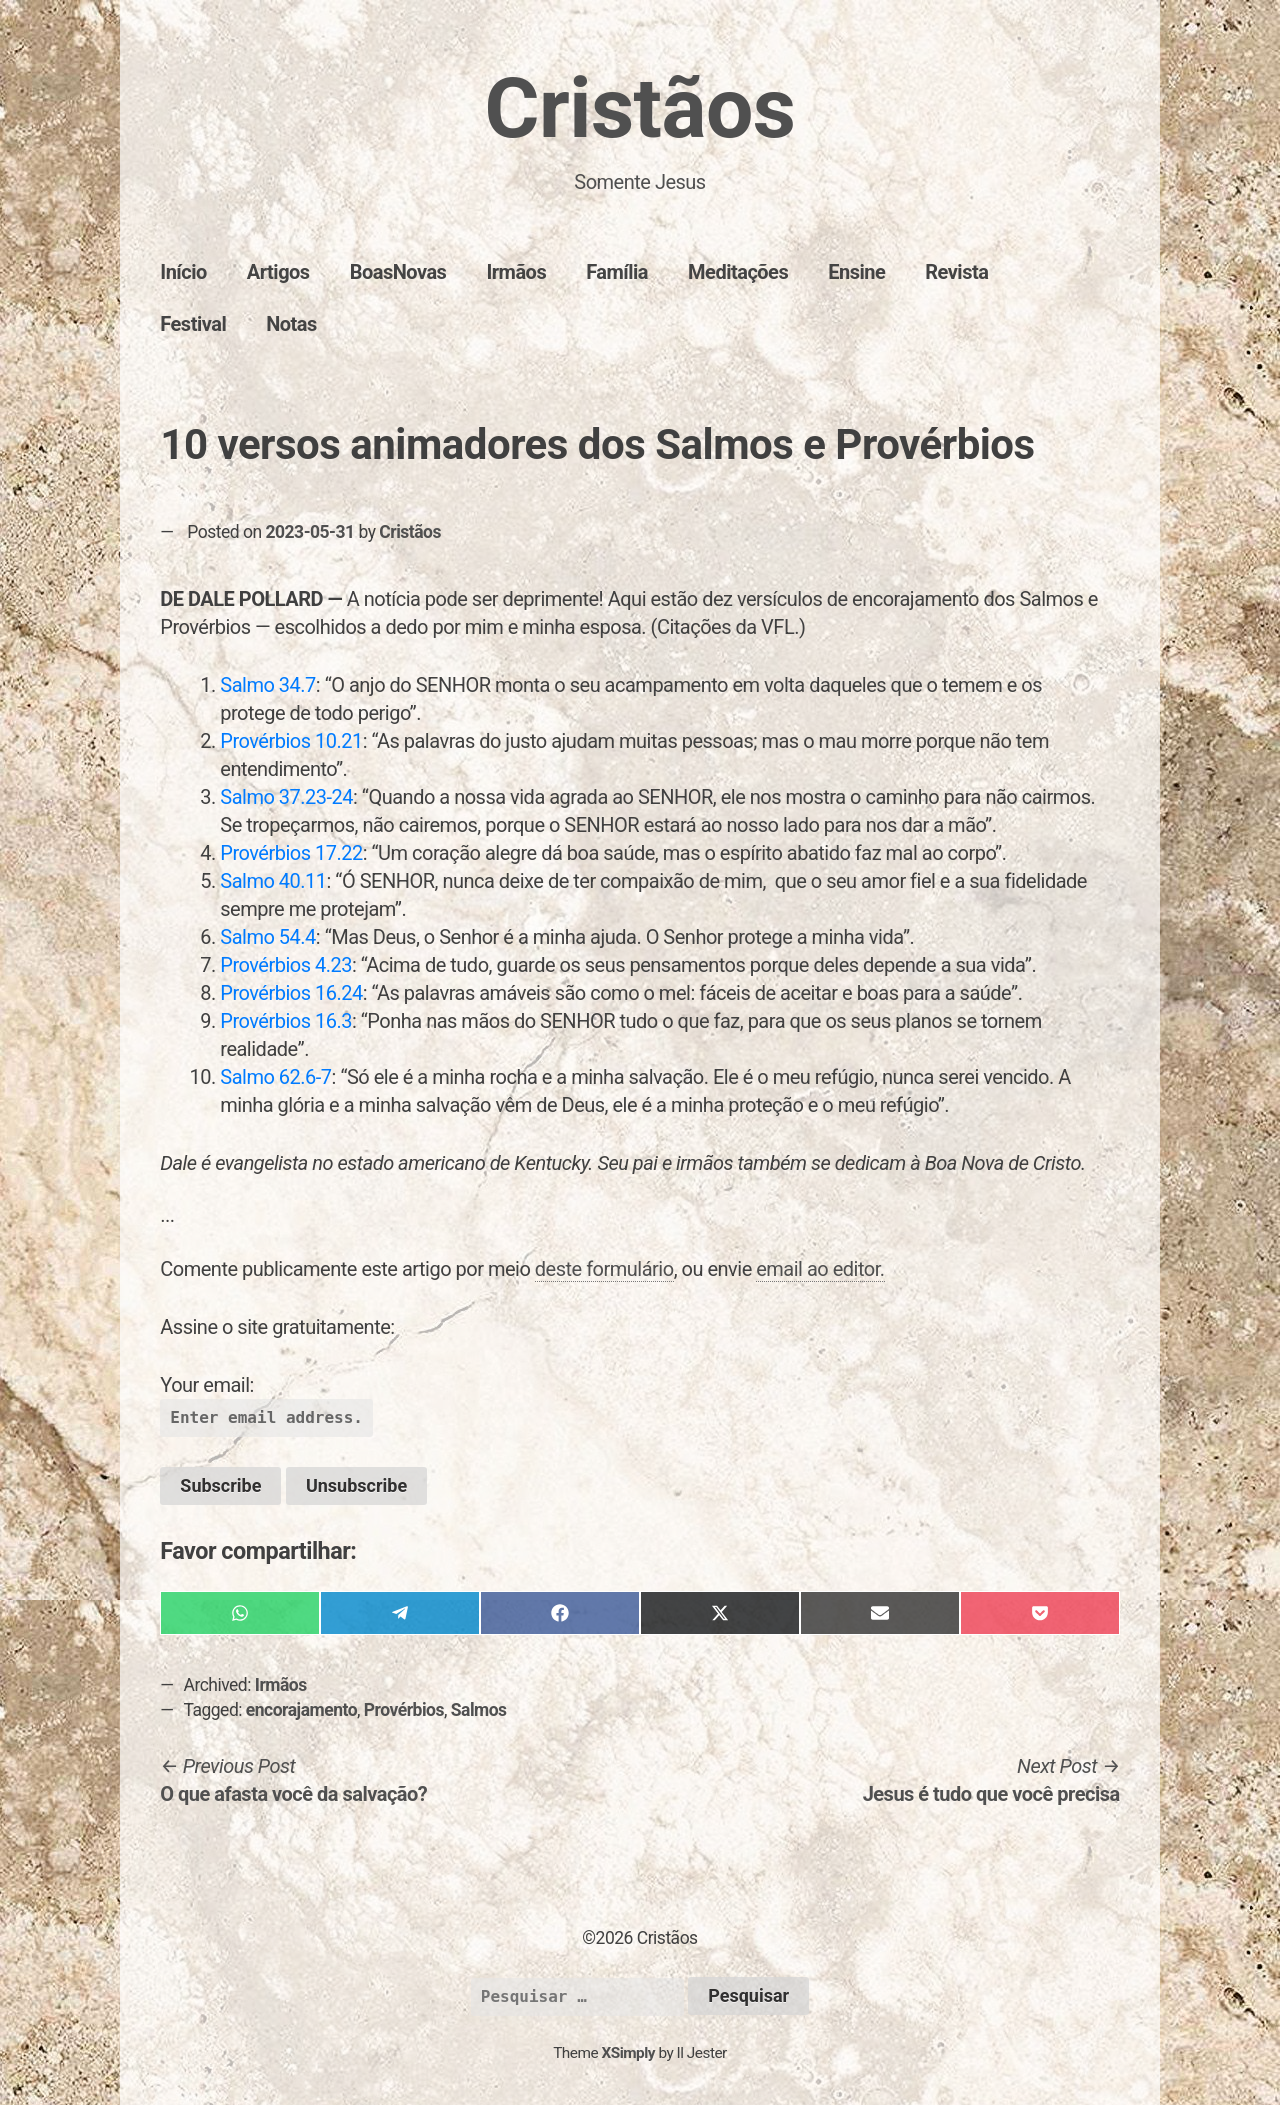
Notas (291, 324)
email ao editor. (820, 1269)
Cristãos (639, 108)
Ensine (856, 272)
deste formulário (604, 1269)
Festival (193, 324)
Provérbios (404, 1710)
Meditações (738, 272)
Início (183, 272)
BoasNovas (398, 272)
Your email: (207, 1385)
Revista (956, 272)
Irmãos (516, 272)
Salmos (479, 1710)
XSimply (628, 2053)
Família (617, 272)
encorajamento (301, 1710)
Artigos (278, 272)
